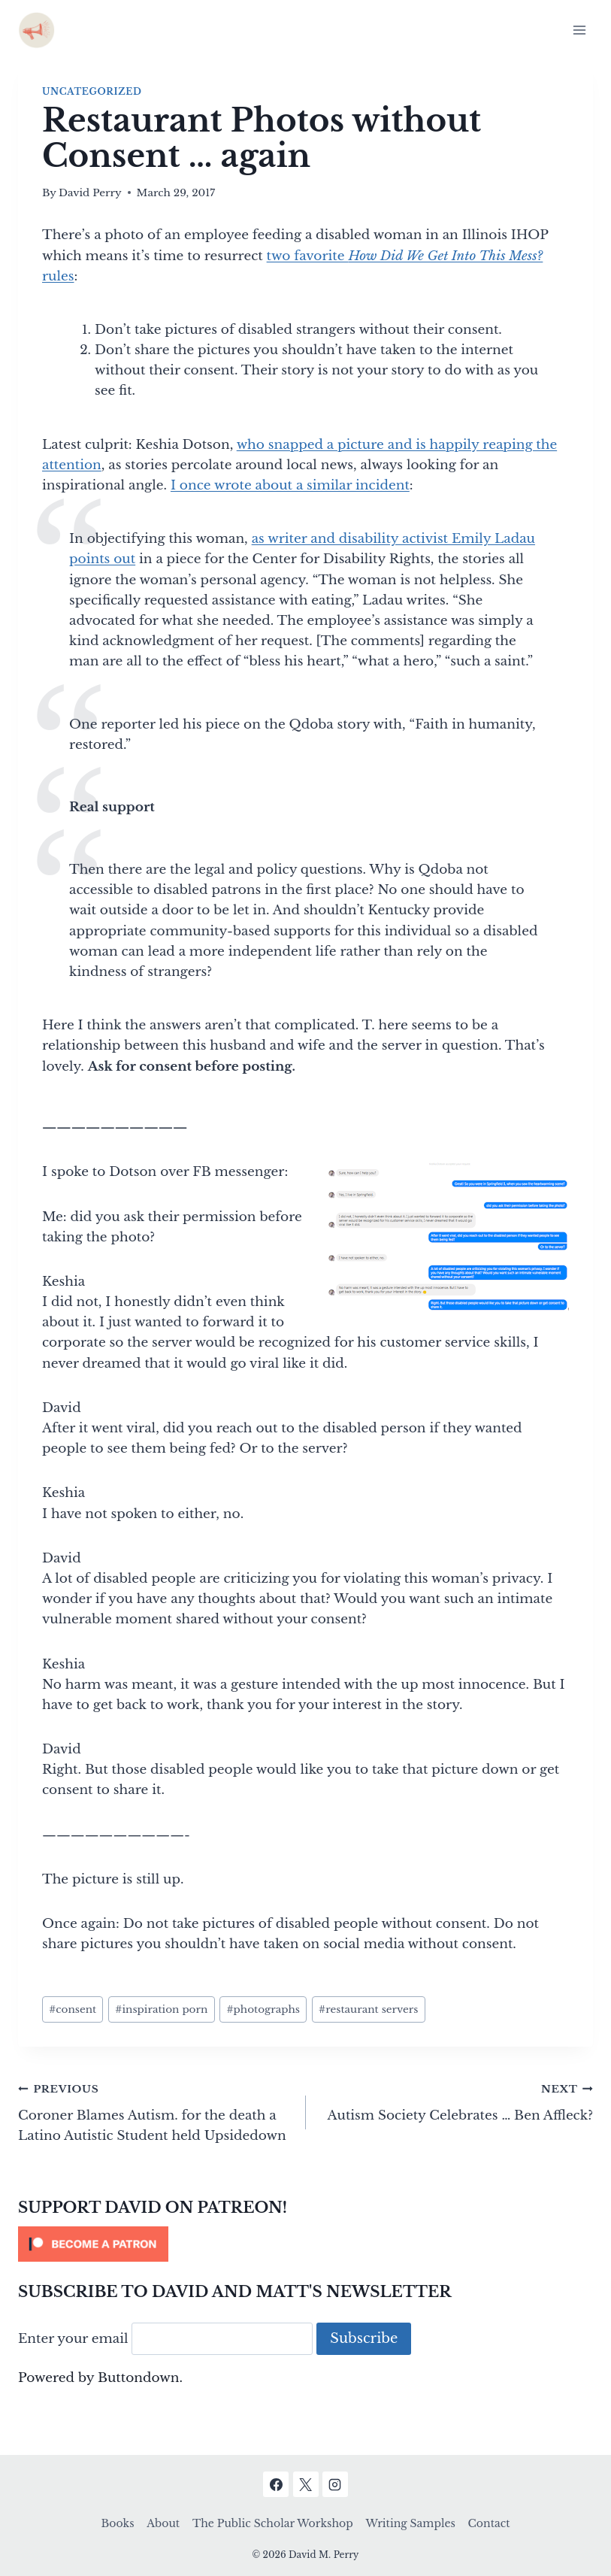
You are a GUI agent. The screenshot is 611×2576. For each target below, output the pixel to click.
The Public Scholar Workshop (272, 2523)
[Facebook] (276, 2484)
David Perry (90, 192)
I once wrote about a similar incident (290, 485)
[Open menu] (579, 29)
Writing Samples (410, 2523)
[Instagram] (335, 2484)
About (163, 2523)
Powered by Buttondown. (100, 2378)
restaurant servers (368, 2009)
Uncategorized (91, 91)
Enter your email (73, 2339)
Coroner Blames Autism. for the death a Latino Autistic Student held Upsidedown (155, 2111)
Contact (489, 2523)
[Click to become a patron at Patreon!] (305, 2244)
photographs (262, 2009)
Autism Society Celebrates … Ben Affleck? (456, 2100)
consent (72, 2009)
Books (118, 2523)
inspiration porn (161, 2009)
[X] (306, 2484)
